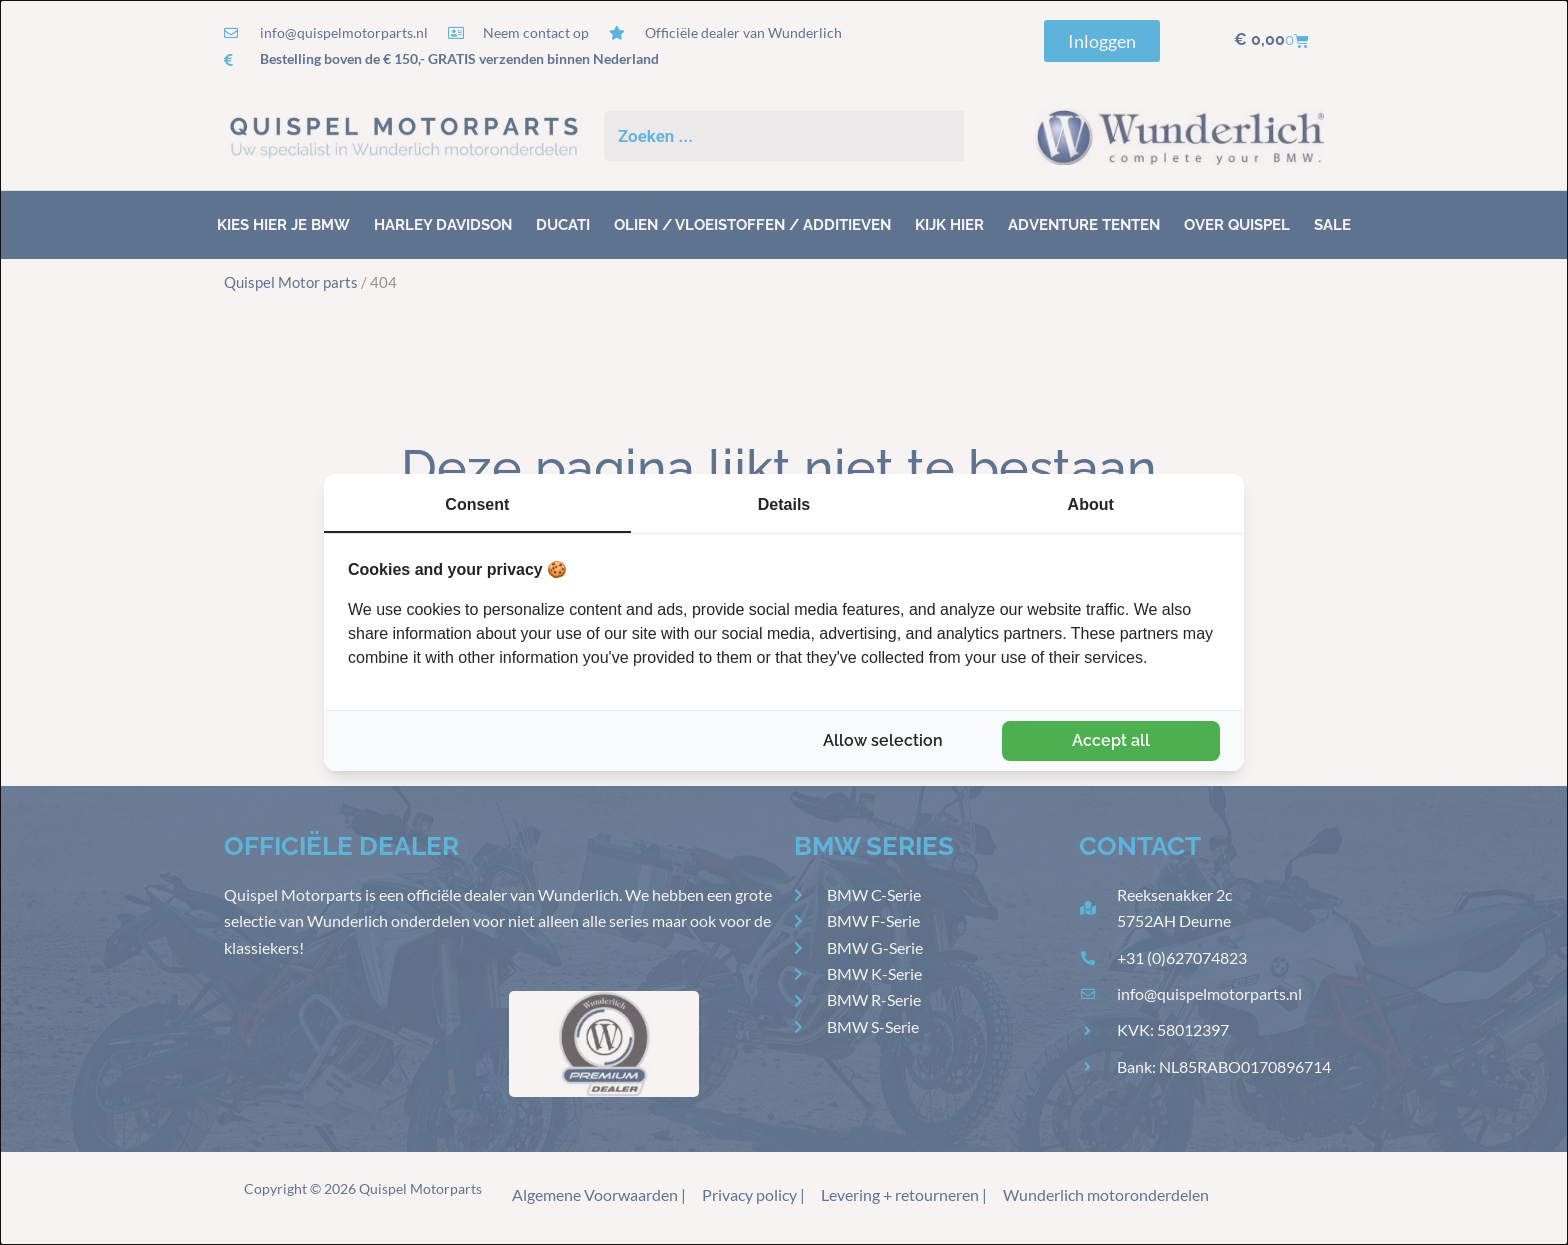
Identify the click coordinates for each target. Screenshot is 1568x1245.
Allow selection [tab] (883, 740)
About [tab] (1091, 504)
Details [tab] (784, 504)
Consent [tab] (477, 504)
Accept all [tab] (1111, 740)
